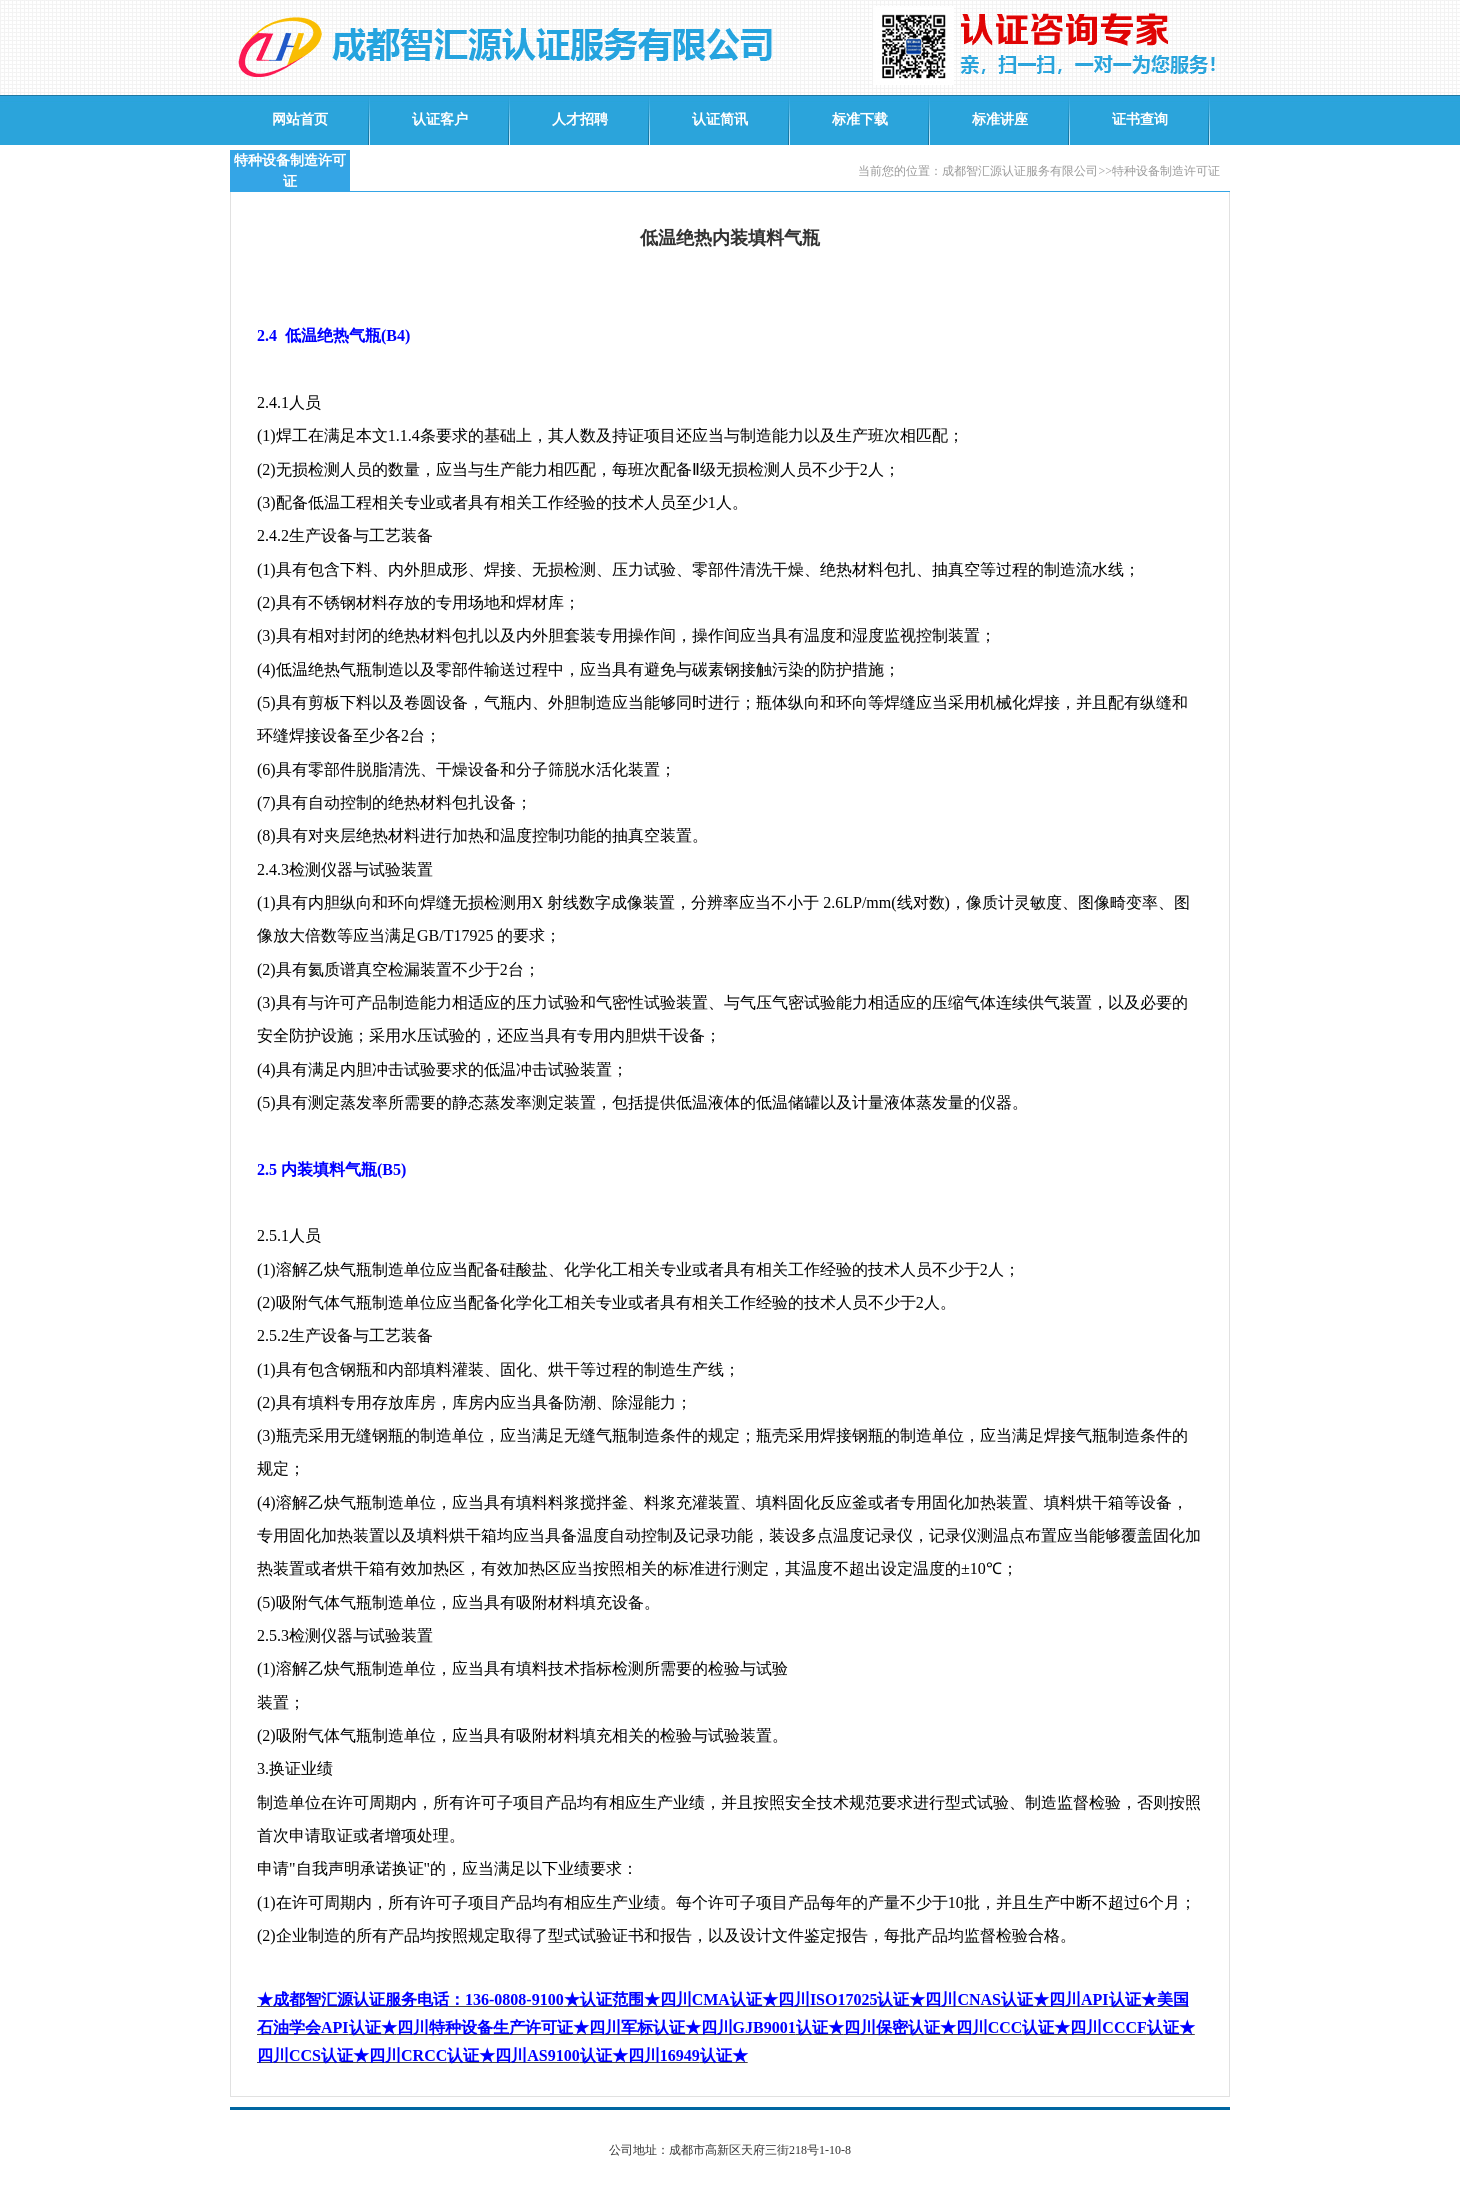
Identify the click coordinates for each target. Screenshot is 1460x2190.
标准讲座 (1000, 119)
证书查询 (1140, 119)
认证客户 (440, 119)
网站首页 (300, 119)
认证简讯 (720, 119)
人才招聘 (580, 119)
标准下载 (860, 119)
